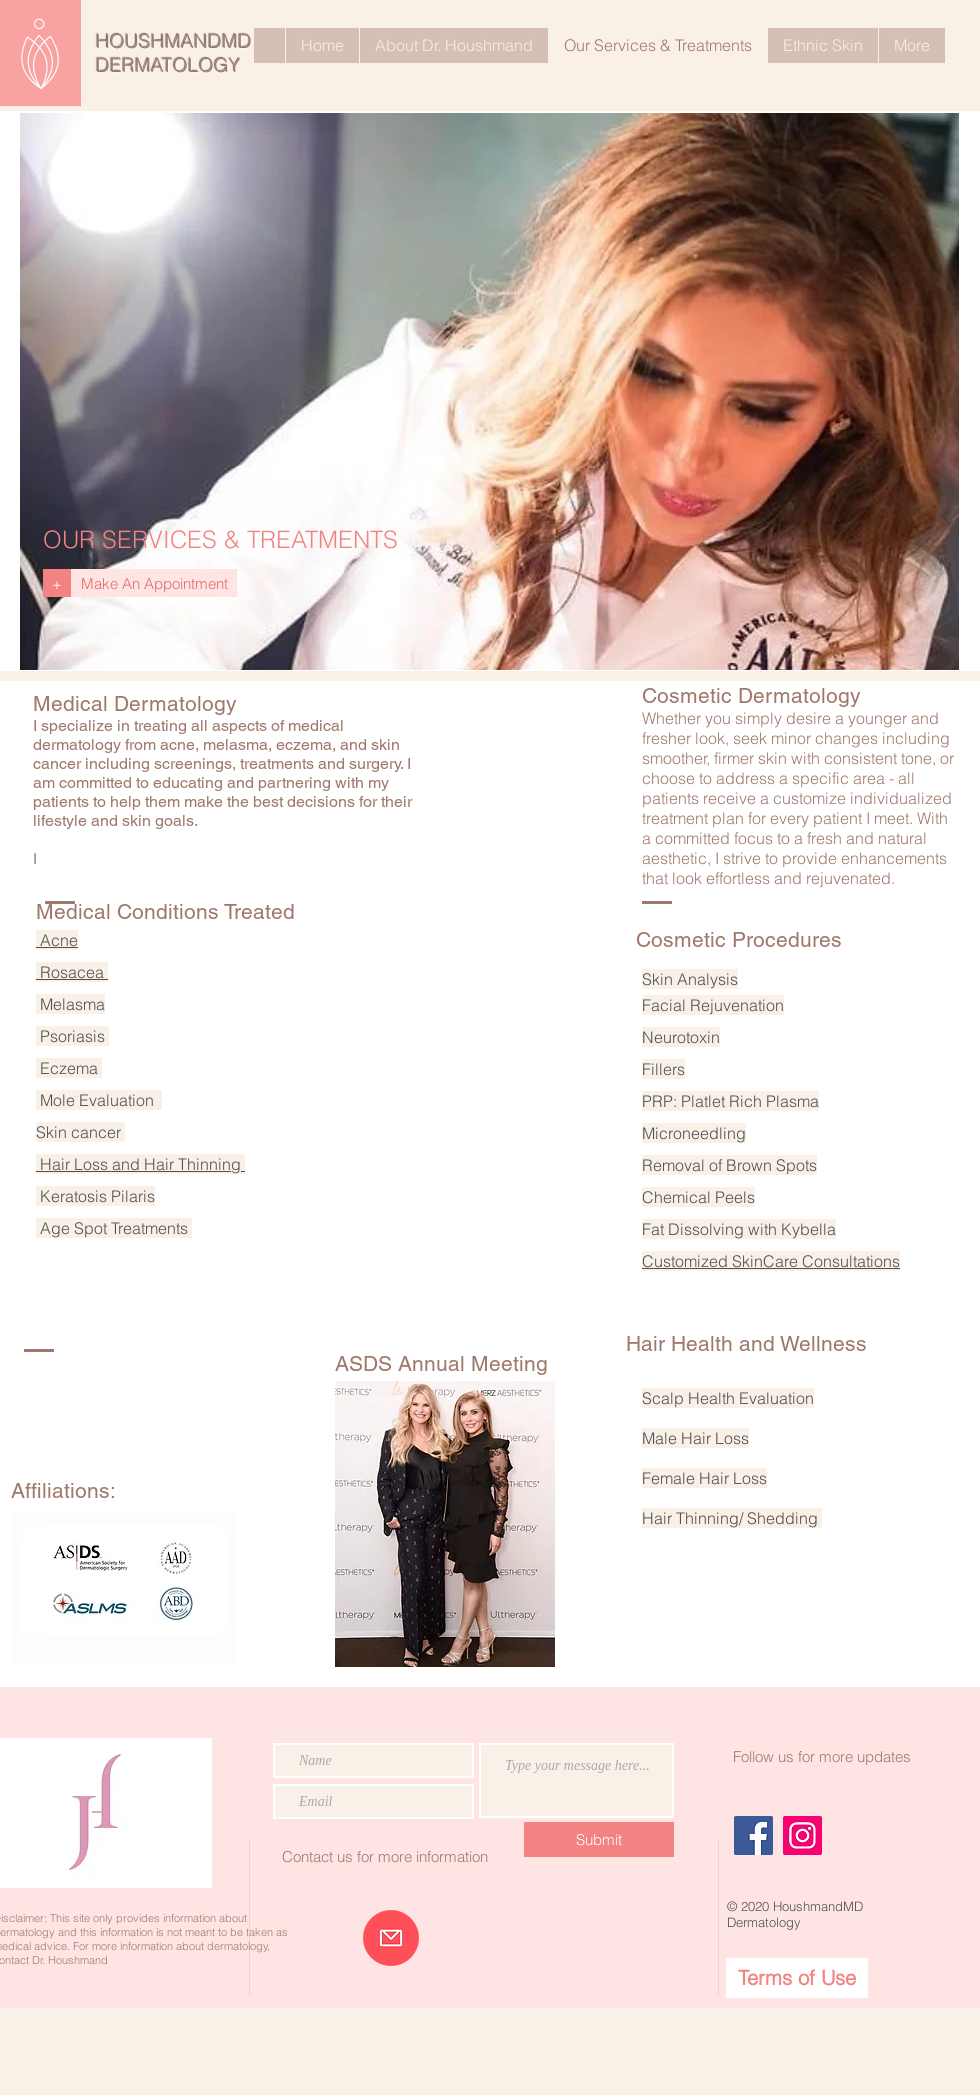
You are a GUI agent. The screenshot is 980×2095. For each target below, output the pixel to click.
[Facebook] (753, 1835)
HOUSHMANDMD (174, 41)
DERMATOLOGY (168, 65)
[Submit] (599, 1839)
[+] (57, 583)
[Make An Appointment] (154, 583)
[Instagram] (802, 1835)
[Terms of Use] (797, 1978)
